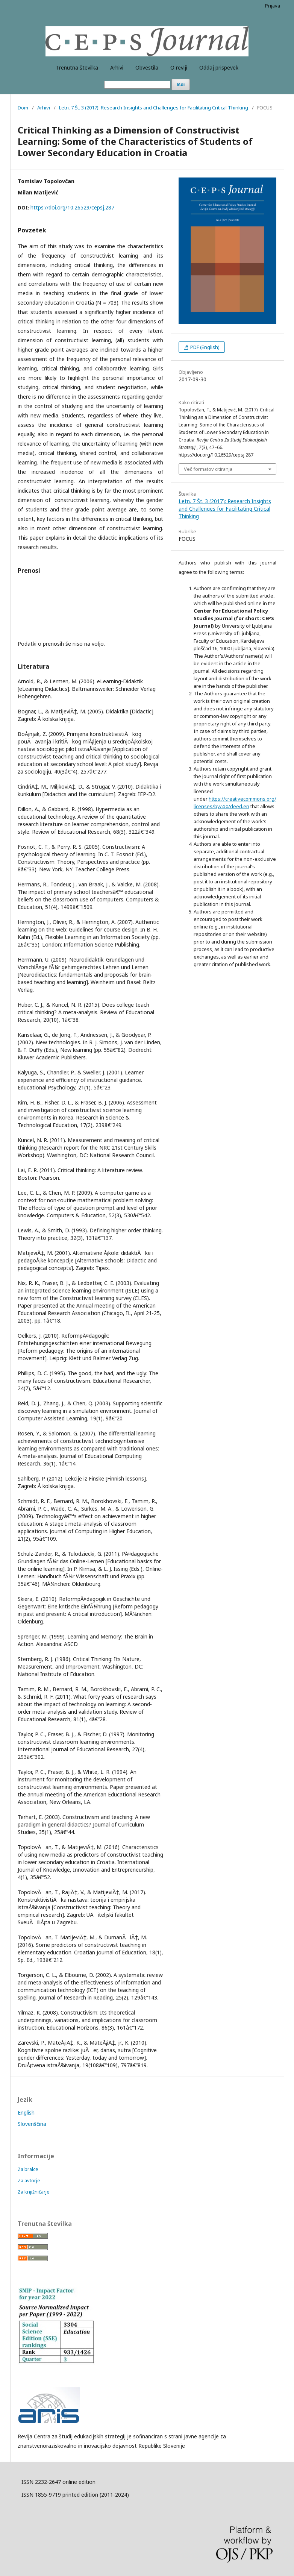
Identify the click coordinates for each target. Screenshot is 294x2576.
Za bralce (28, 2169)
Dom (23, 107)
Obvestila (146, 67)
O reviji (178, 67)
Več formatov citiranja (208, 469)
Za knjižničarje (34, 2191)
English (26, 2112)
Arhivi (116, 67)
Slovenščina (32, 2123)
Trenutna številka (77, 67)
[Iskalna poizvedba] (137, 85)
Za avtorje (29, 2180)
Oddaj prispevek (218, 67)
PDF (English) (204, 347)
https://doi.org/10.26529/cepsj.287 (72, 207)
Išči (181, 84)
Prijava (272, 5)
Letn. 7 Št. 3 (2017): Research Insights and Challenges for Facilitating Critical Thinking (153, 107)
